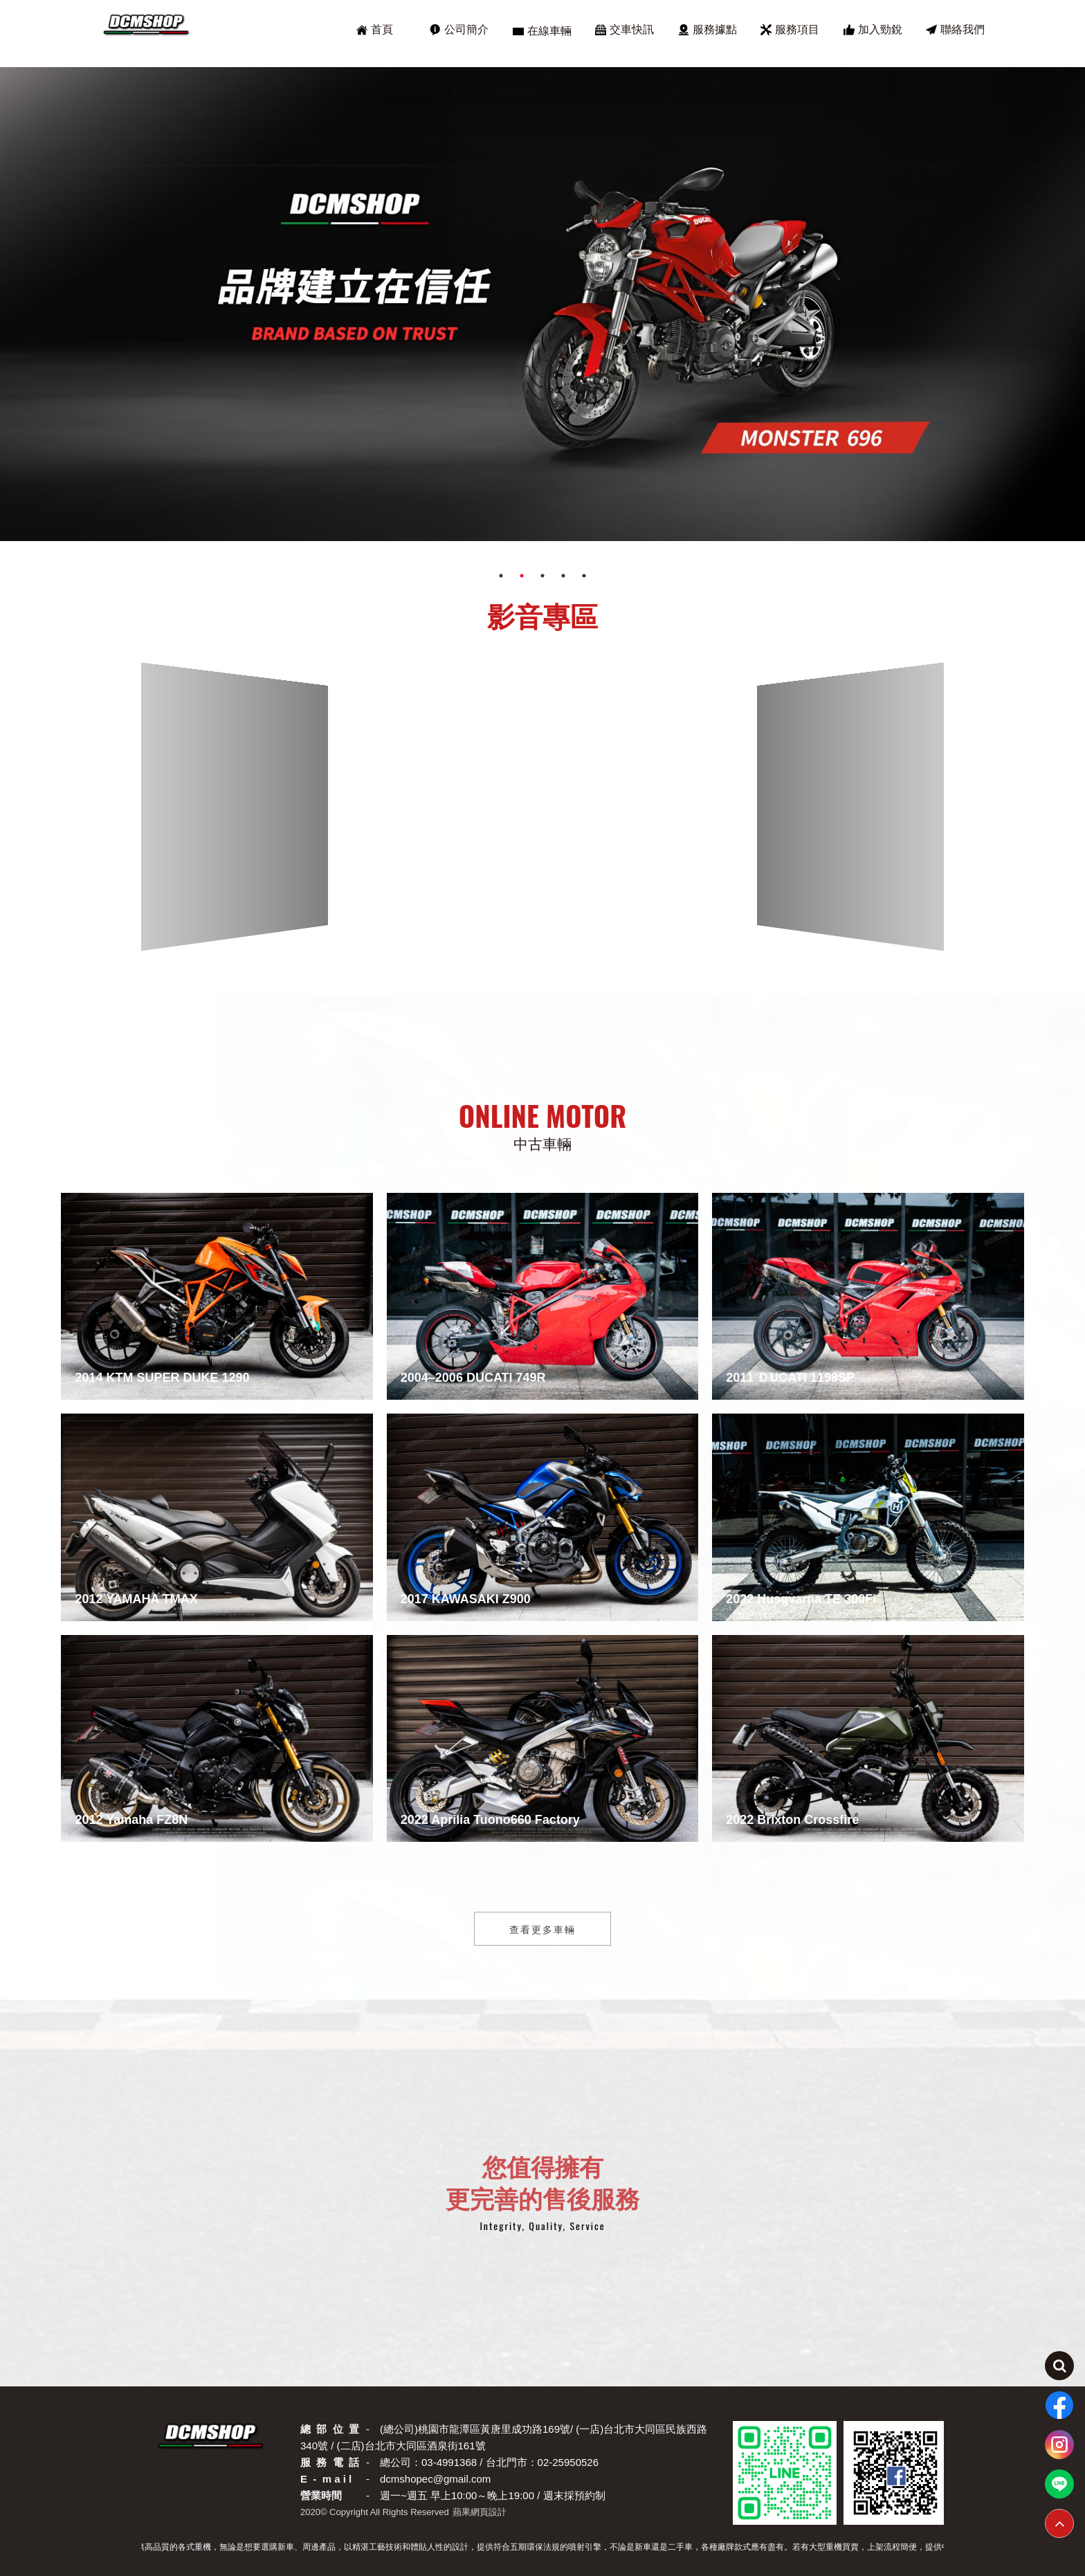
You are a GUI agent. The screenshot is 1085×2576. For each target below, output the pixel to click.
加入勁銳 (873, 29)
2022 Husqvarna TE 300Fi (801, 1599)
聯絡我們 (955, 29)
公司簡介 (459, 29)
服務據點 (707, 29)
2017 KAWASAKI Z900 (466, 1599)
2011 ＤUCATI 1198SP (790, 1378)
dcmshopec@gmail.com (435, 2479)
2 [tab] (522, 576)
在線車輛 (542, 31)
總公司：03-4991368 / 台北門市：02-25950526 (489, 2462)
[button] (522, 944)
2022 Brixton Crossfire (792, 1820)
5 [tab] (584, 576)
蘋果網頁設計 (480, 2512)
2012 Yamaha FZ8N (131, 1820)
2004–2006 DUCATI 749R (473, 1378)
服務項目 (789, 29)
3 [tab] (542, 576)
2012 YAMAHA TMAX (136, 1599)
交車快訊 (624, 29)
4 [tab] (563, 576)
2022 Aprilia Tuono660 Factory (490, 1820)
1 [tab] (501, 576)
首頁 (374, 29)
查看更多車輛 (542, 1928)
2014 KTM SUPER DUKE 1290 (162, 1378)
